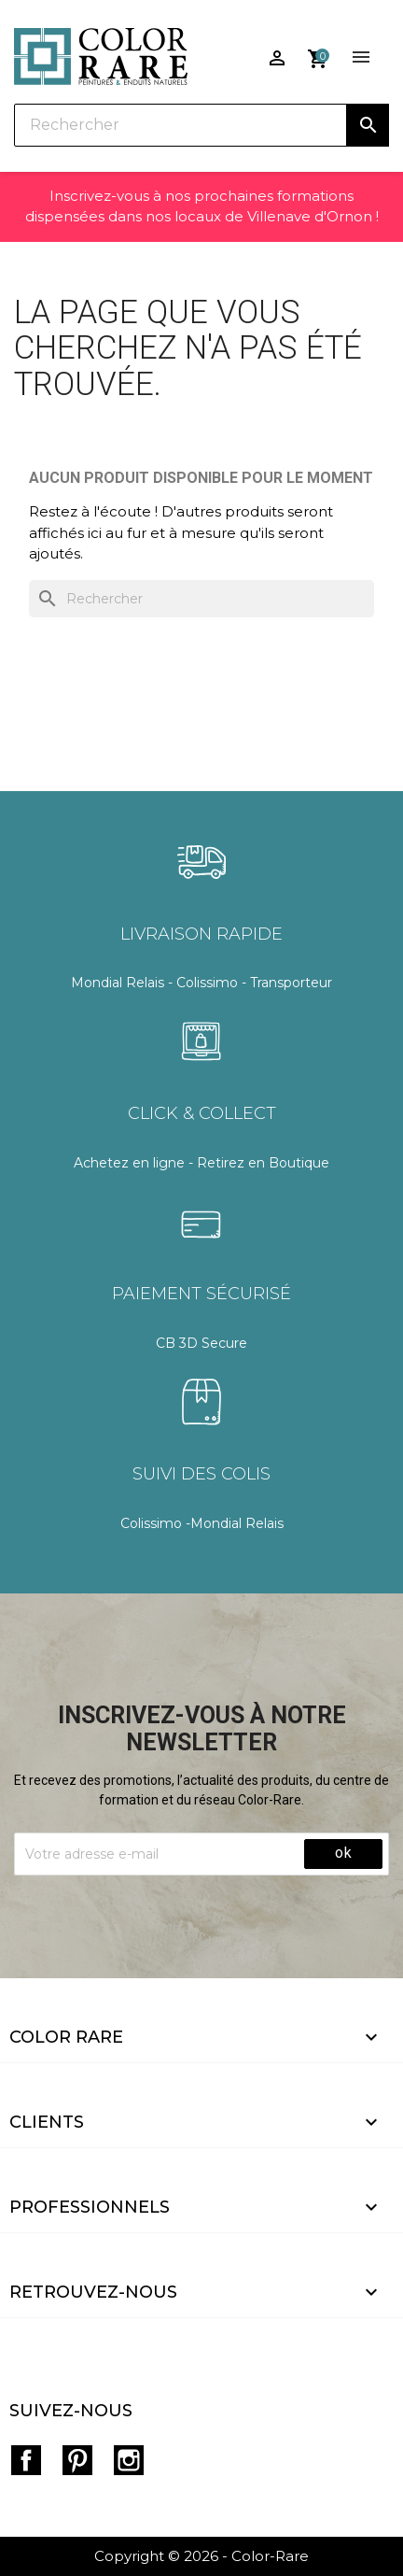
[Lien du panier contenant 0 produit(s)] (318, 51)
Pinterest (77, 2460)
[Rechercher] (201, 125)
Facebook (26, 2460)
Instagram (129, 2460)
